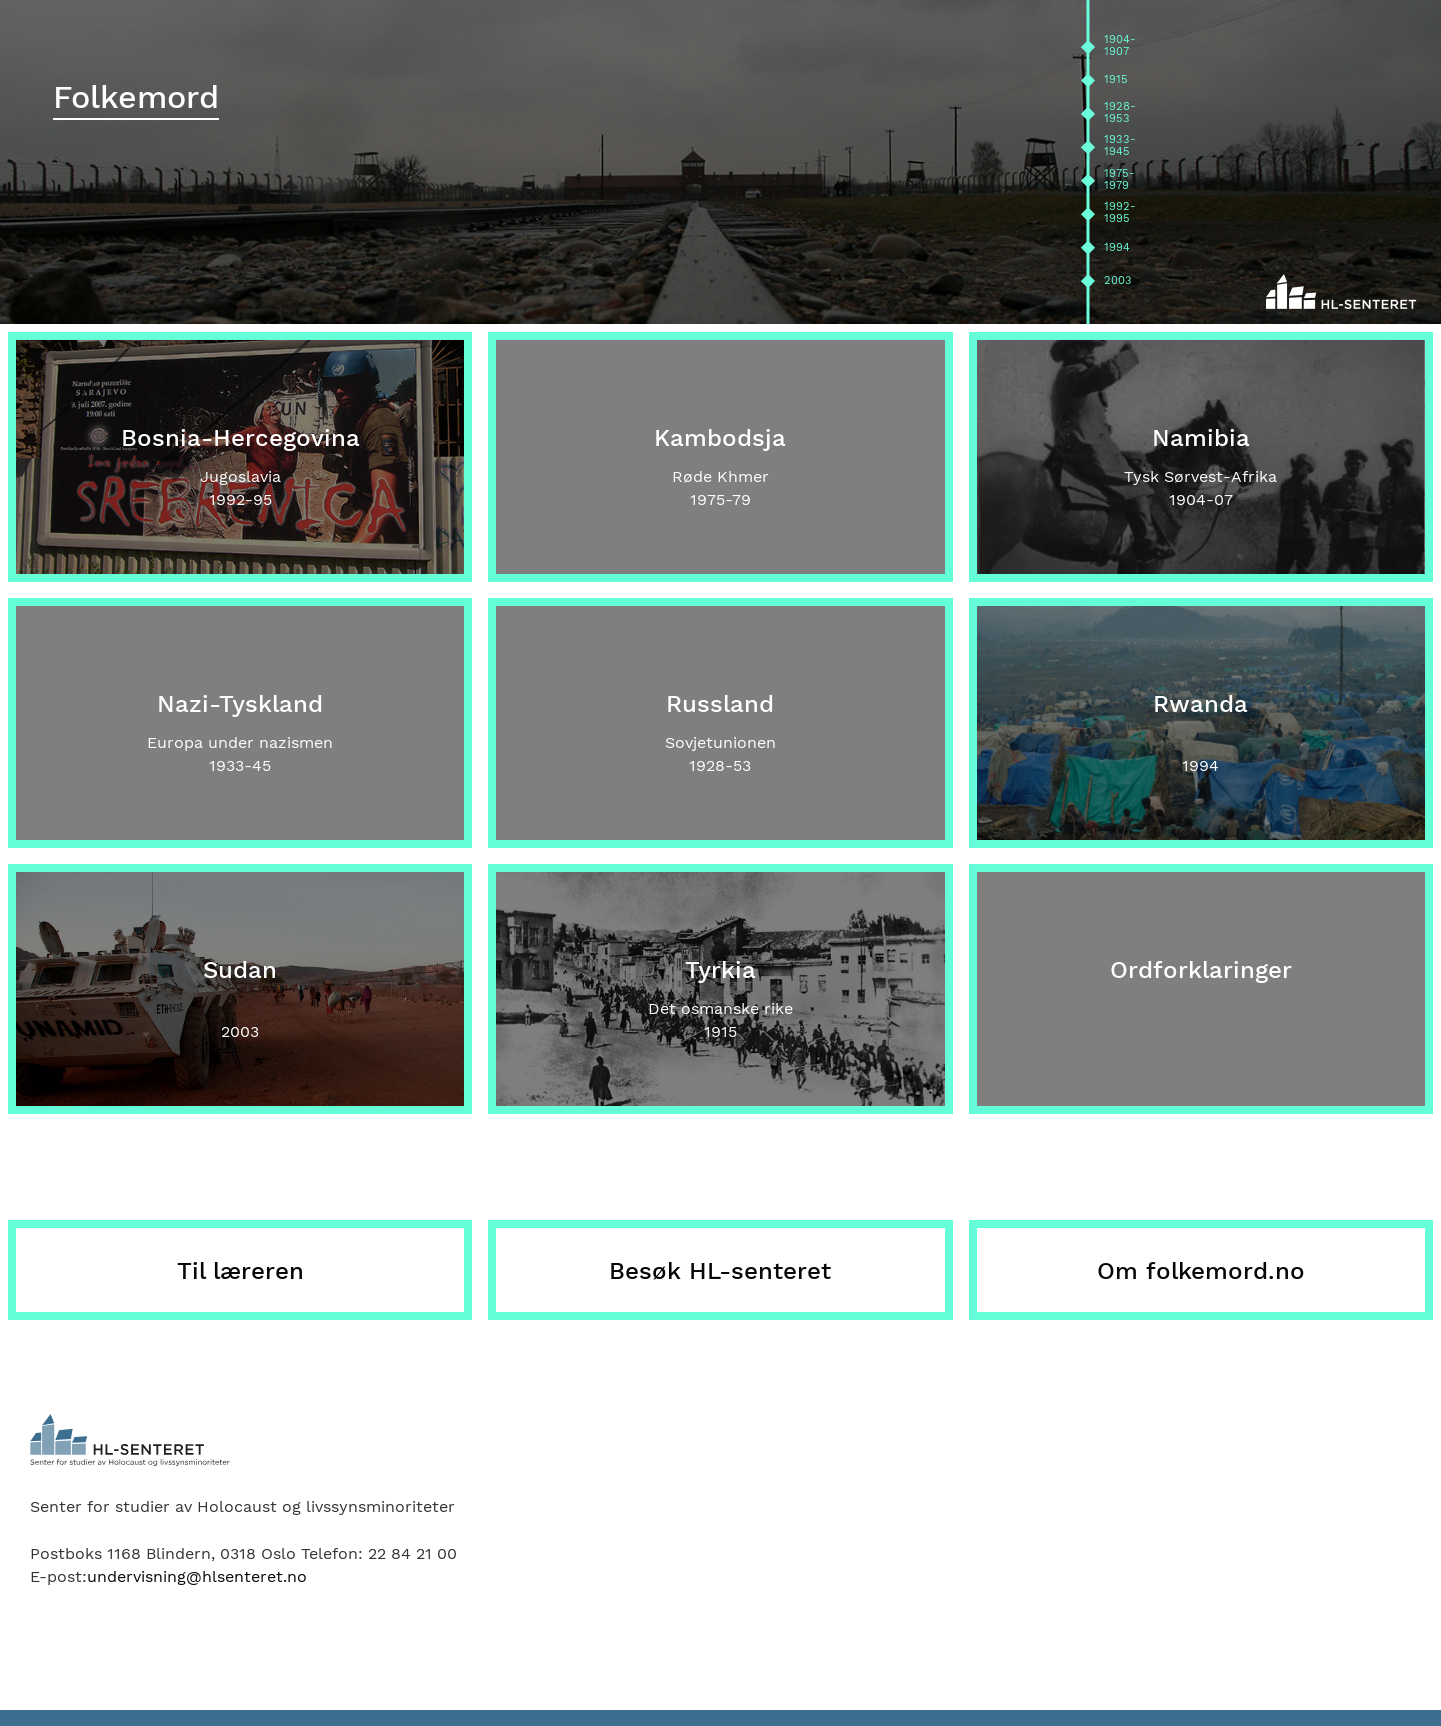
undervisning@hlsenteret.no (197, 1576)
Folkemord (136, 97)
